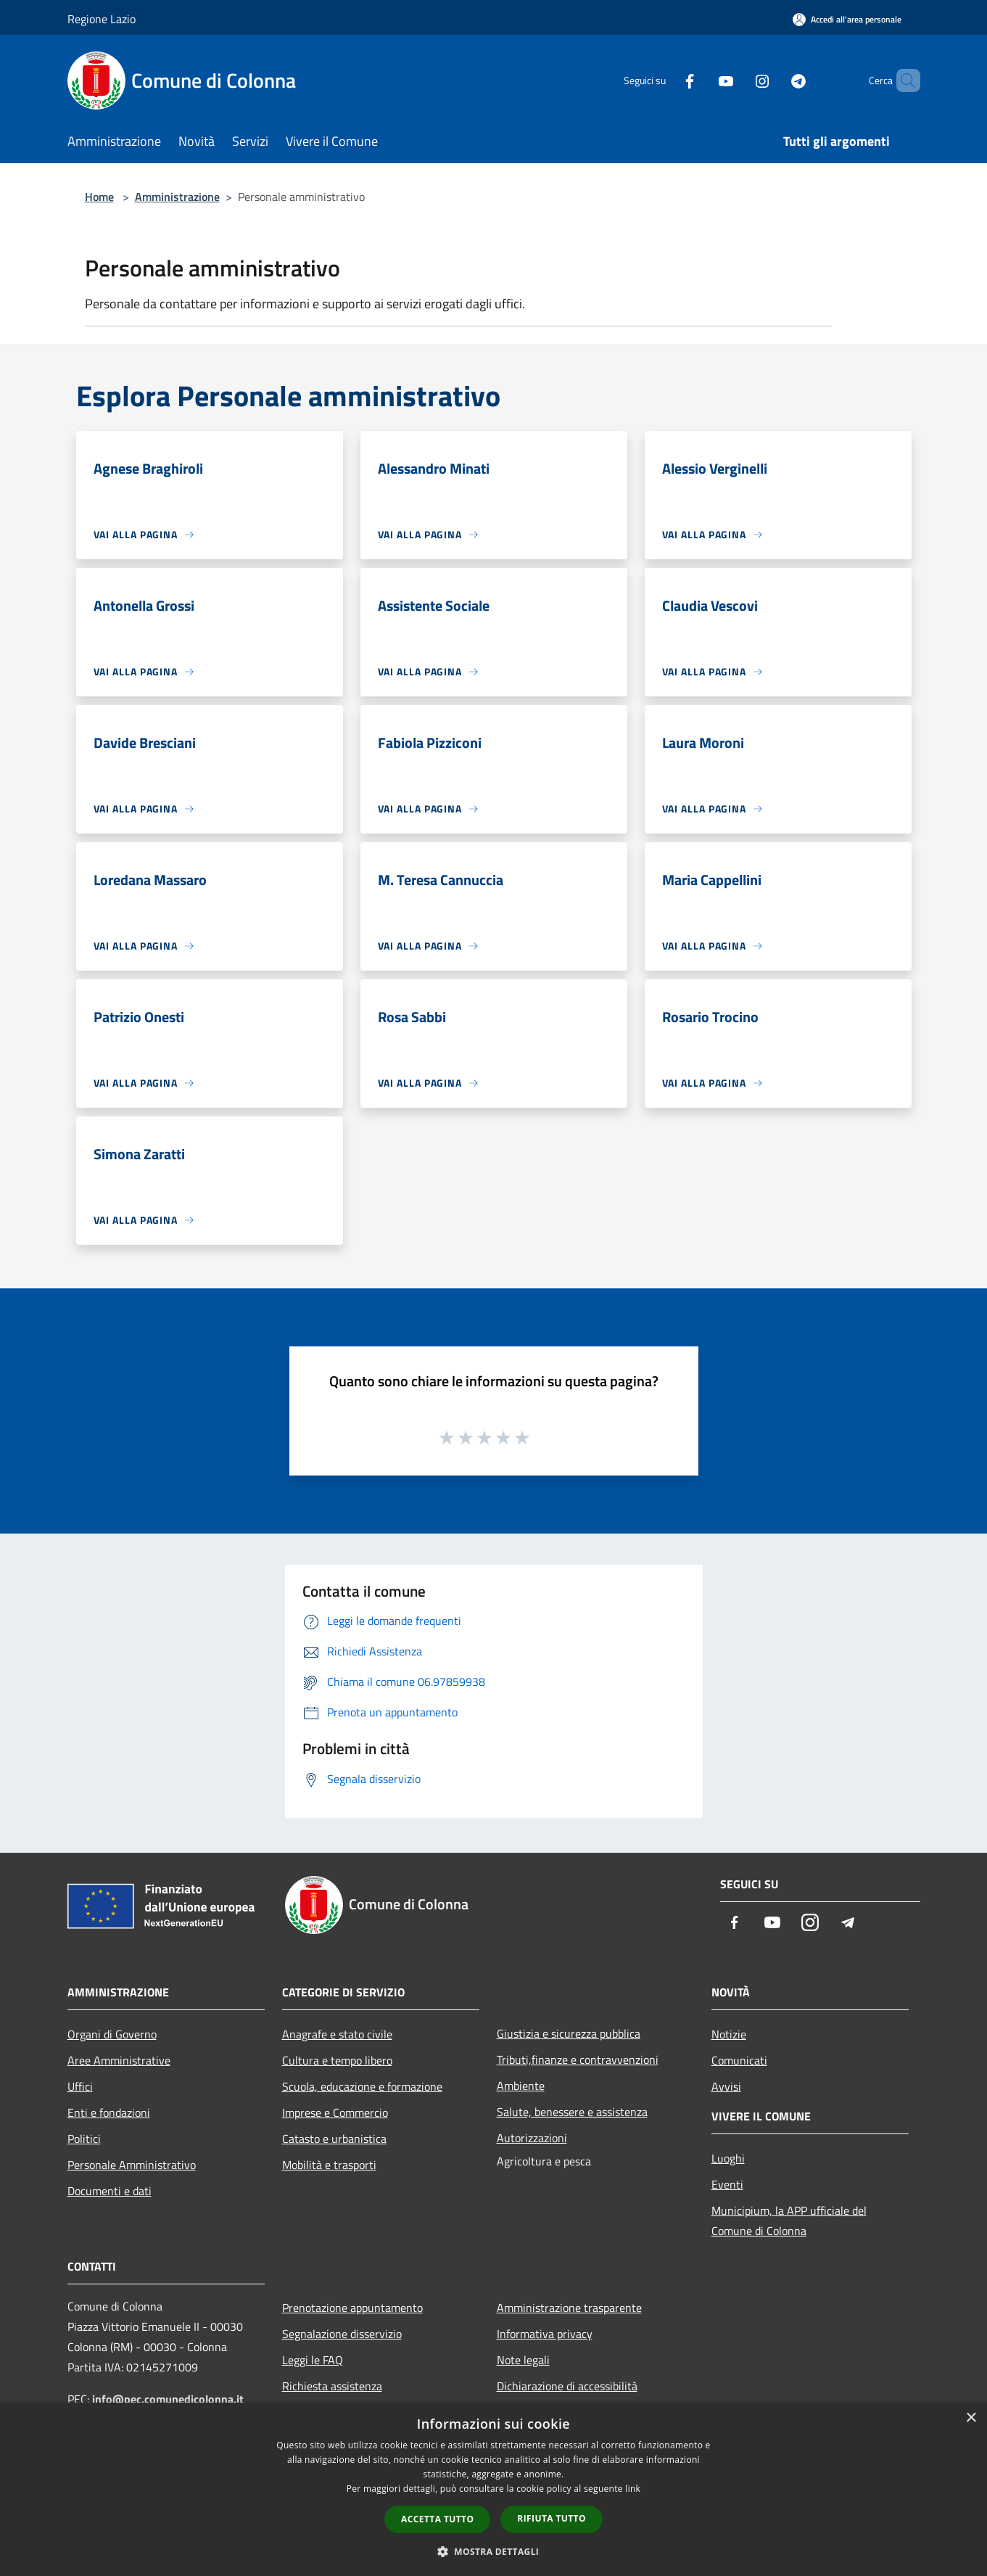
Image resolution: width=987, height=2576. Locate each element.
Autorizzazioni (532, 2138)
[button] (494, 2551)
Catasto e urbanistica (334, 2138)
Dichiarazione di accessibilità (567, 2386)
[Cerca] (902, 80)
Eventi (727, 2184)
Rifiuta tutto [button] (551, 2518)
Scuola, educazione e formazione (362, 2086)
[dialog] (493, 2489)
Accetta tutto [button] (437, 2519)
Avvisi (726, 2086)
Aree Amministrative (118, 2060)
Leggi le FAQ (312, 2360)
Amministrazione (177, 196)
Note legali (523, 2360)
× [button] (970, 2418)
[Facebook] (665, 80)
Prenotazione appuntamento (352, 2307)
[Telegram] (773, 80)
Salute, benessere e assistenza (572, 2111)
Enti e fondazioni (108, 2112)
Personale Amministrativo (131, 2164)
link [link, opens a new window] (632, 2488)
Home (99, 196)
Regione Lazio (101, 19)
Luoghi (728, 2158)
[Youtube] (701, 80)
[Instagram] (737, 80)
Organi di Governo (112, 2034)
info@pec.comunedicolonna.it (168, 2399)
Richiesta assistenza (332, 2386)
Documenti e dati (109, 2191)
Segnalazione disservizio (342, 2333)
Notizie (728, 2034)
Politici (84, 2138)
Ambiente (521, 2085)
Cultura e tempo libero (337, 2060)
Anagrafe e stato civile (337, 2034)
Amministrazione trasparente (569, 2307)
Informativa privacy (544, 2333)
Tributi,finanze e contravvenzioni (577, 2059)
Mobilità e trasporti (329, 2164)
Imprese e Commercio (335, 2112)
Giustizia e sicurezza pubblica (568, 2033)
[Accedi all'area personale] (847, 19)
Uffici (80, 2086)
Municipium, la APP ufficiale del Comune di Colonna (789, 2220)
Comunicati (739, 2060)
